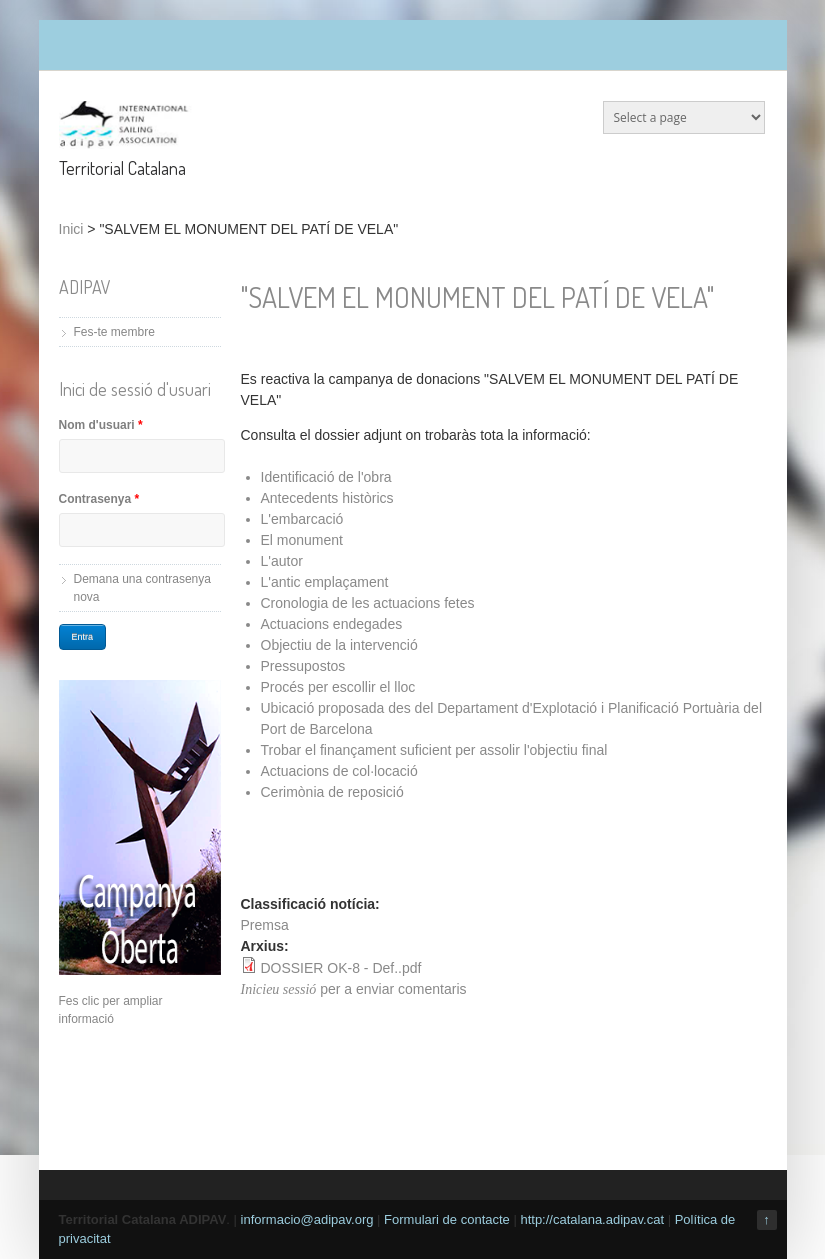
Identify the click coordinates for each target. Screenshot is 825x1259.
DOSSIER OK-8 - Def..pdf (340, 968)
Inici (71, 229)
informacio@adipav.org (307, 1219)
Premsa (265, 925)
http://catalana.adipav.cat (592, 1219)
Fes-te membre (114, 332)
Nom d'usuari (101, 425)
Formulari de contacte (447, 1219)
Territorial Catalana (122, 168)
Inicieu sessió (279, 989)
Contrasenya (99, 499)
